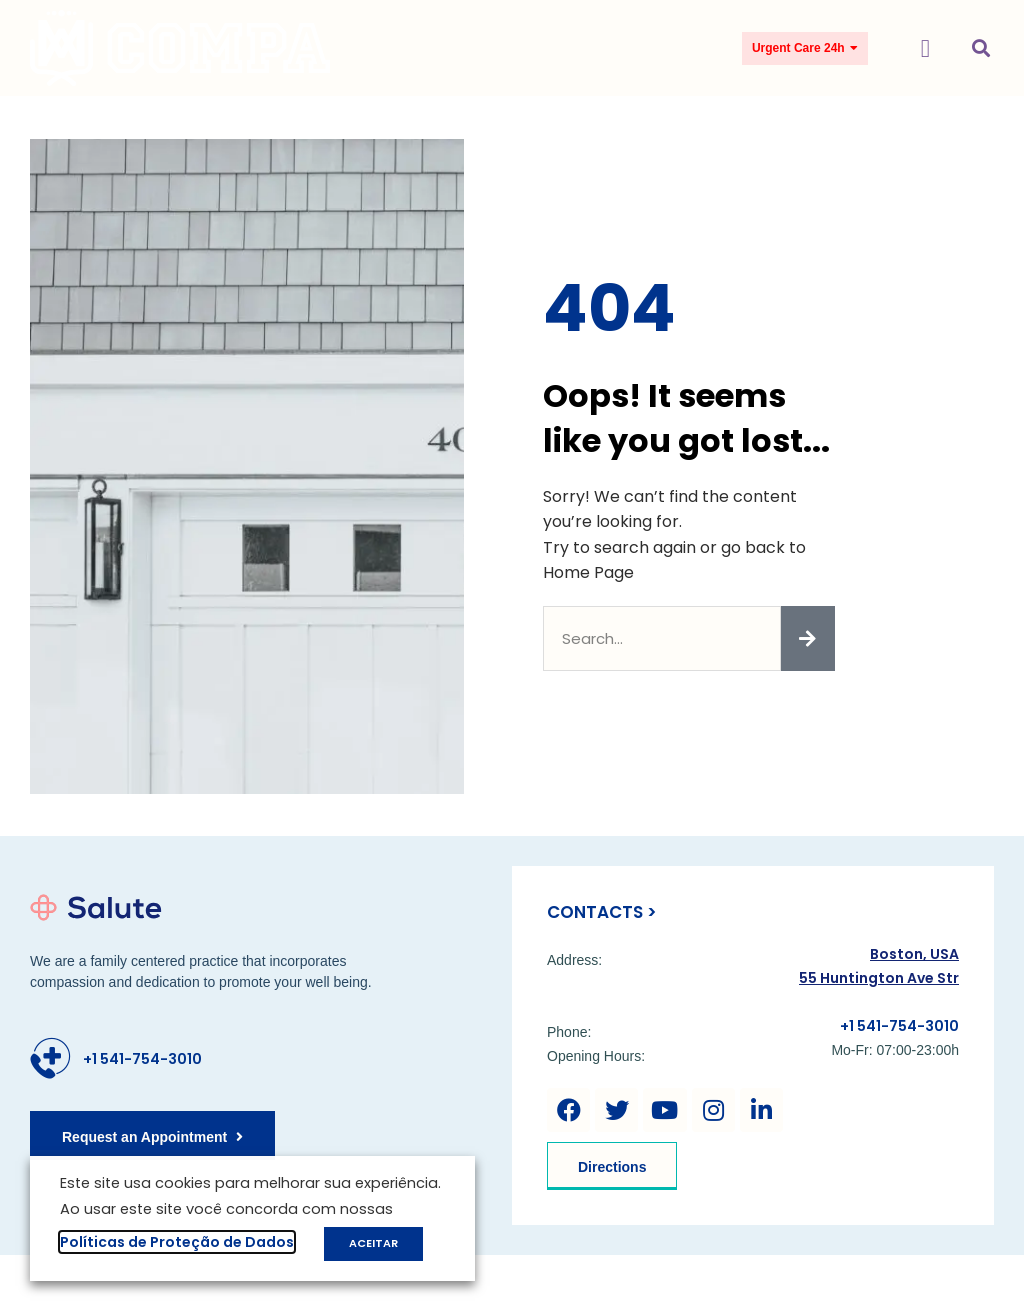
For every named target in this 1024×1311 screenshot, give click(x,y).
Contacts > (602, 912)
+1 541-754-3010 (142, 1059)
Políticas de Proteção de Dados (177, 1242)
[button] (925, 48)
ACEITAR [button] (373, 1243)
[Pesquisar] (808, 638)
